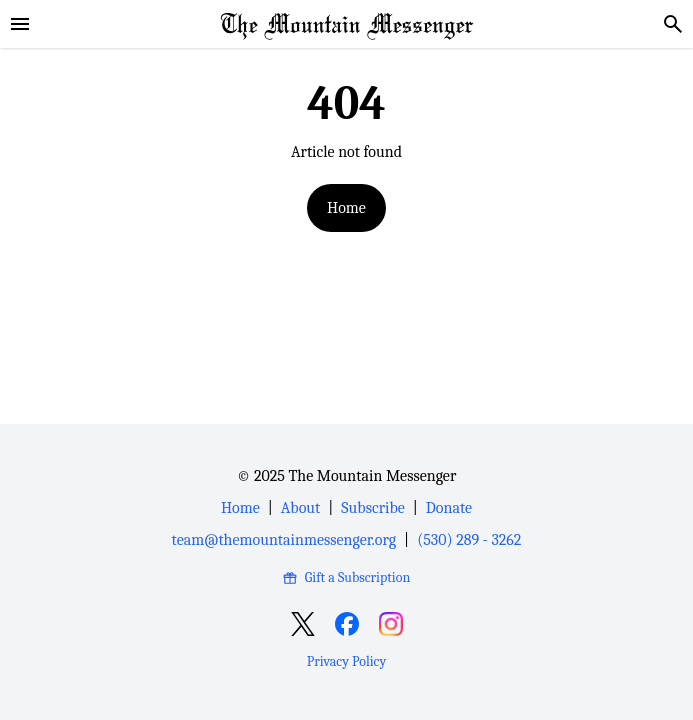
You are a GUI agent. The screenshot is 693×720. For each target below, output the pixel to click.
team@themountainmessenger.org (284, 540)
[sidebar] (20, 24)
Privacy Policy (346, 661)
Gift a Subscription (346, 577)
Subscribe (372, 508)
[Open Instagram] (391, 624)
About (300, 508)
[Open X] (303, 624)
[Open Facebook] (347, 624)
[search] (673, 24)
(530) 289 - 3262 (469, 540)
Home (346, 208)
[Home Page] (347, 24)
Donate (449, 508)
